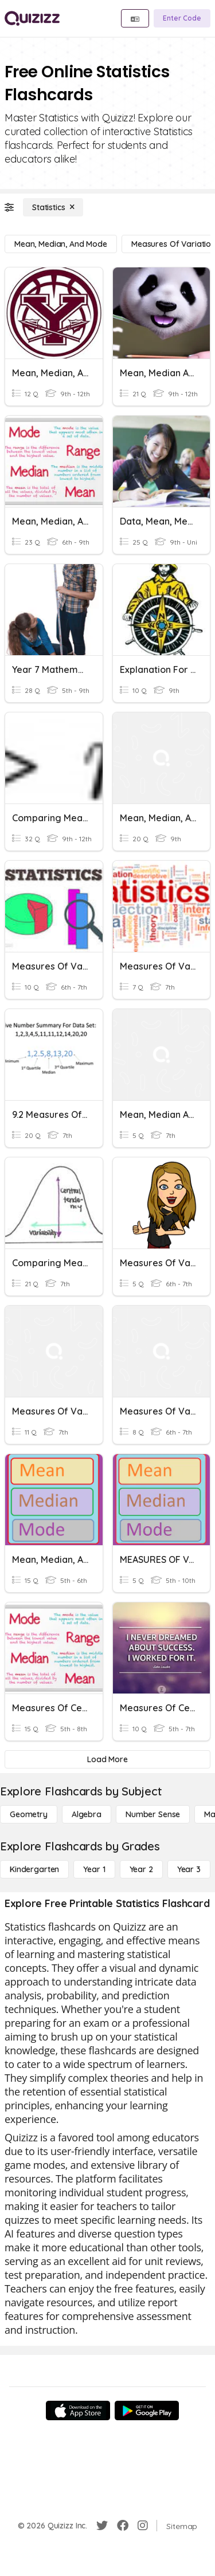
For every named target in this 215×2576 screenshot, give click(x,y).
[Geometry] (28, 1814)
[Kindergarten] (34, 1869)
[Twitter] (102, 2525)
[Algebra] (86, 1814)
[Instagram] (143, 2525)
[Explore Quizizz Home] (32, 18)
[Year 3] (188, 1869)
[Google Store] (147, 2410)
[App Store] (78, 2410)
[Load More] (107, 1759)
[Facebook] (122, 2525)
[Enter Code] (182, 18)
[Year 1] (94, 1869)
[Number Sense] (153, 1814)
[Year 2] (141, 1869)
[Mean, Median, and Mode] (61, 244)
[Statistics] (53, 207)
